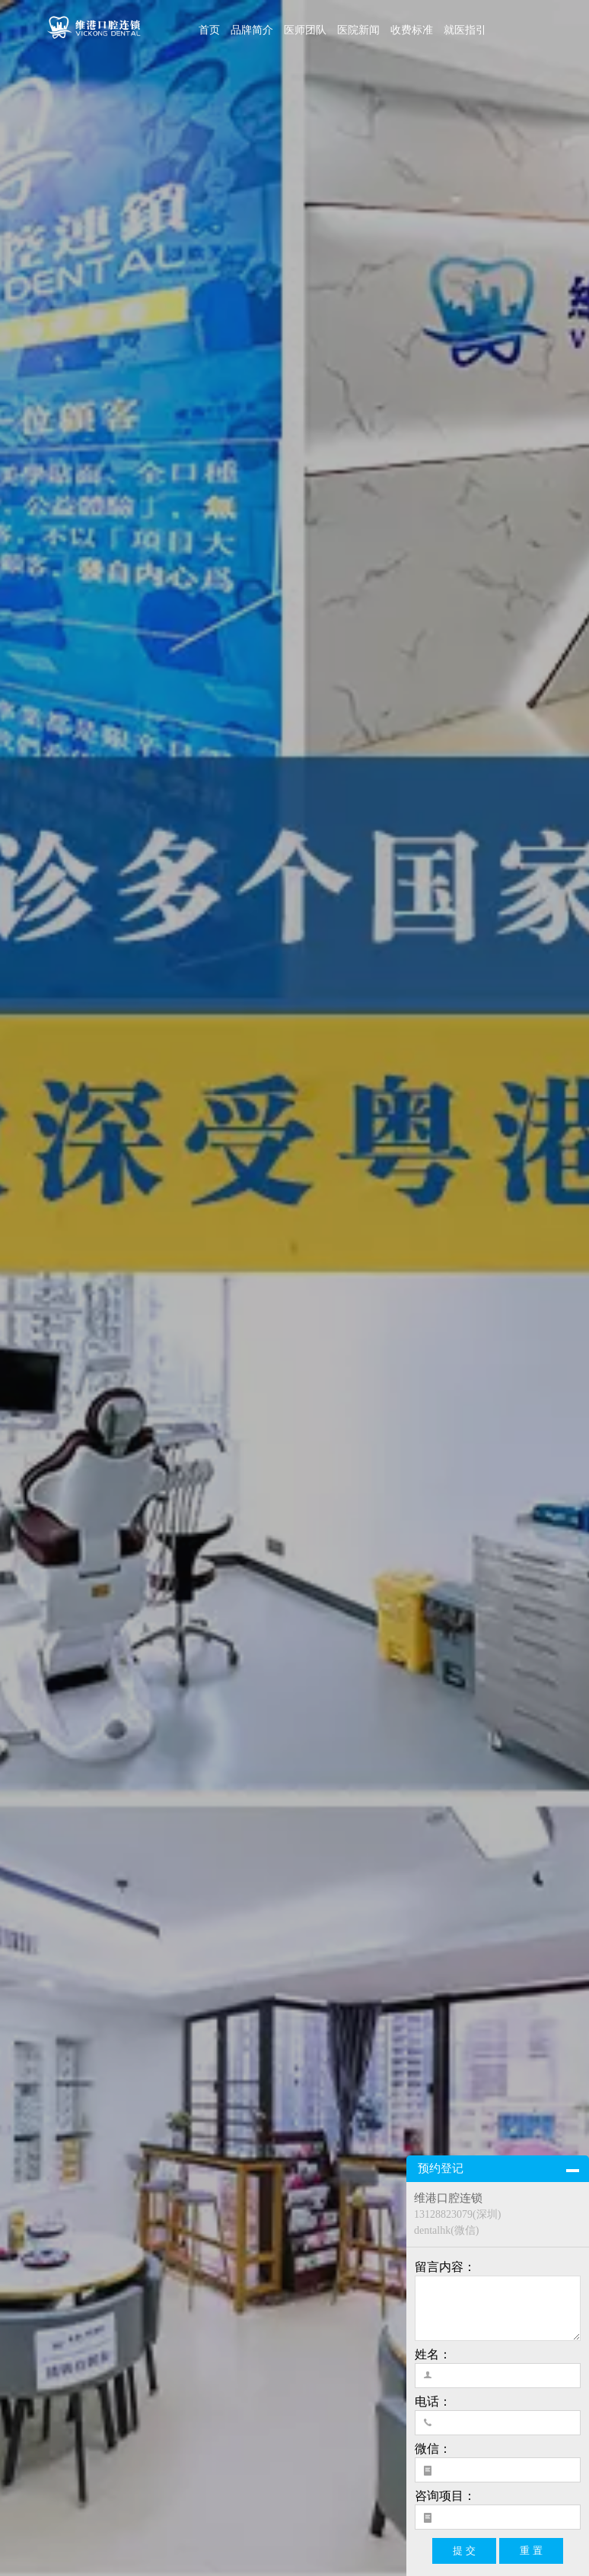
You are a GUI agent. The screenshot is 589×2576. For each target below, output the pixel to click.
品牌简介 (252, 30)
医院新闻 (358, 30)
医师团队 (305, 30)
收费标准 (411, 30)
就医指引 (465, 30)
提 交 (464, 2550)
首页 (209, 30)
